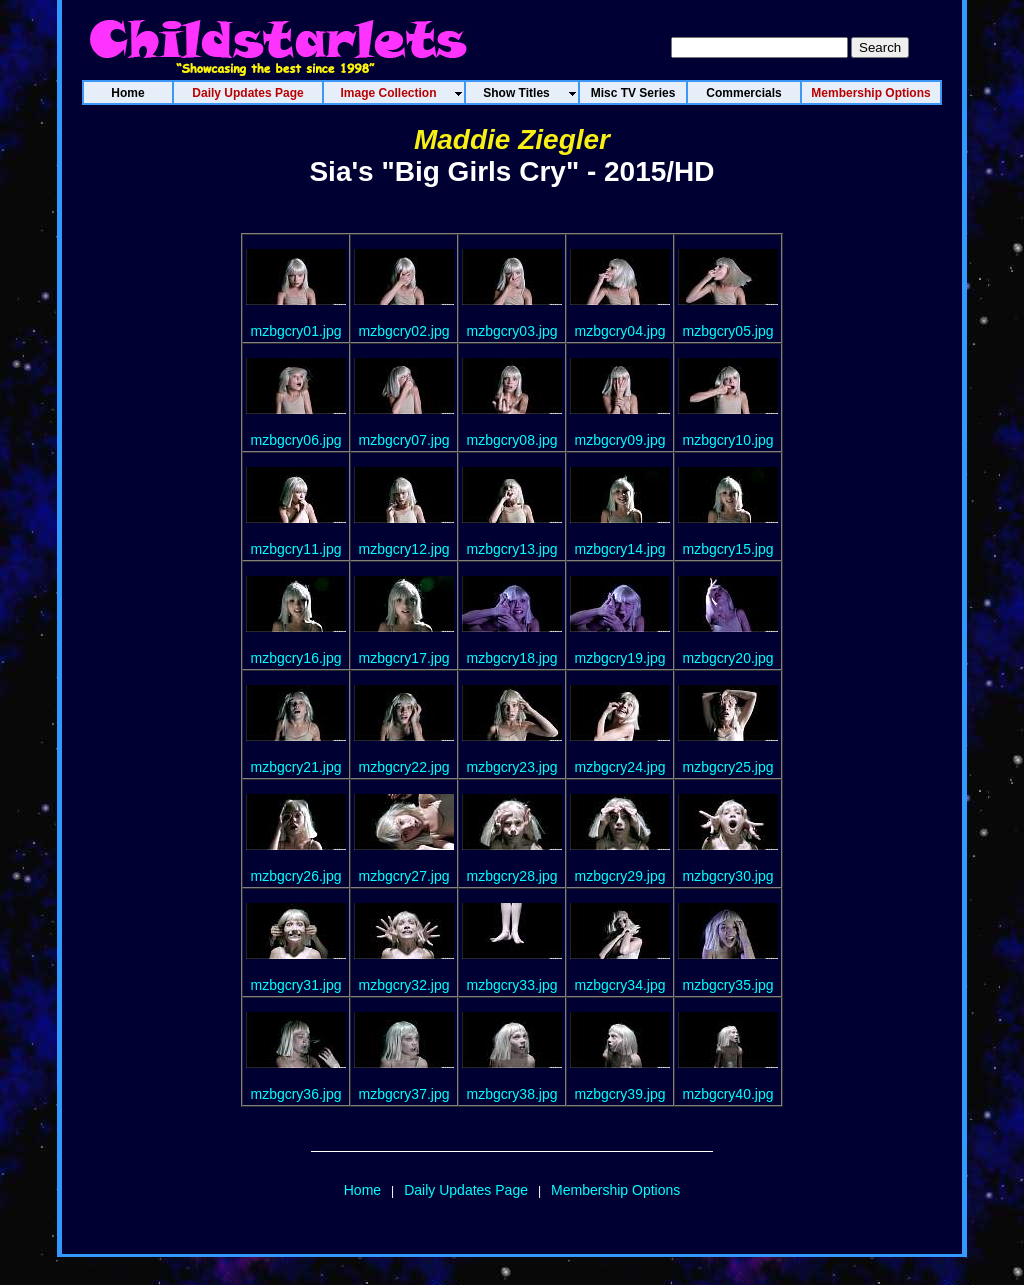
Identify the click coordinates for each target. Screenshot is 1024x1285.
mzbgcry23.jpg (511, 767)
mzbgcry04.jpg (619, 331)
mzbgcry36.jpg (295, 1094)
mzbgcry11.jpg (295, 549)
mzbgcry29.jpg (619, 876)
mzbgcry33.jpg (511, 985)
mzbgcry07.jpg (403, 440)
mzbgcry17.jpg (403, 658)
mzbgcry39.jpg (619, 1094)
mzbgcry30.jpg (727, 876)
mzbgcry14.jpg (619, 549)
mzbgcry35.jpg (727, 985)
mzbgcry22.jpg (403, 767)
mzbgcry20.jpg (727, 658)
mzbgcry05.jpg (727, 331)
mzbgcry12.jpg (403, 549)
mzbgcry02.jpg (403, 331)
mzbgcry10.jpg (727, 440)
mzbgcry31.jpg (295, 985)
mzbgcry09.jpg (619, 440)
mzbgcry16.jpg (295, 658)
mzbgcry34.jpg (619, 985)
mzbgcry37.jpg (403, 1094)
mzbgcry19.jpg (619, 658)
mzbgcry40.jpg (727, 1094)
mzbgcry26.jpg (295, 876)
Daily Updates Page (466, 1190)
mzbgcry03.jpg (511, 331)
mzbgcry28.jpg (511, 876)
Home (362, 1190)
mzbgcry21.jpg (295, 767)
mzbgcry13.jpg (511, 549)
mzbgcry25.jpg (727, 767)
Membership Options (615, 1190)
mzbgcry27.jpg (403, 876)
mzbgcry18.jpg (511, 658)
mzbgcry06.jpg (295, 440)
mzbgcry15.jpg (727, 549)
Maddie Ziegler (512, 139)
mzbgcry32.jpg (403, 985)
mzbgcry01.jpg (295, 331)
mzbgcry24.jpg (619, 767)
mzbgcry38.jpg (511, 1094)
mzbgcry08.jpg (511, 440)
